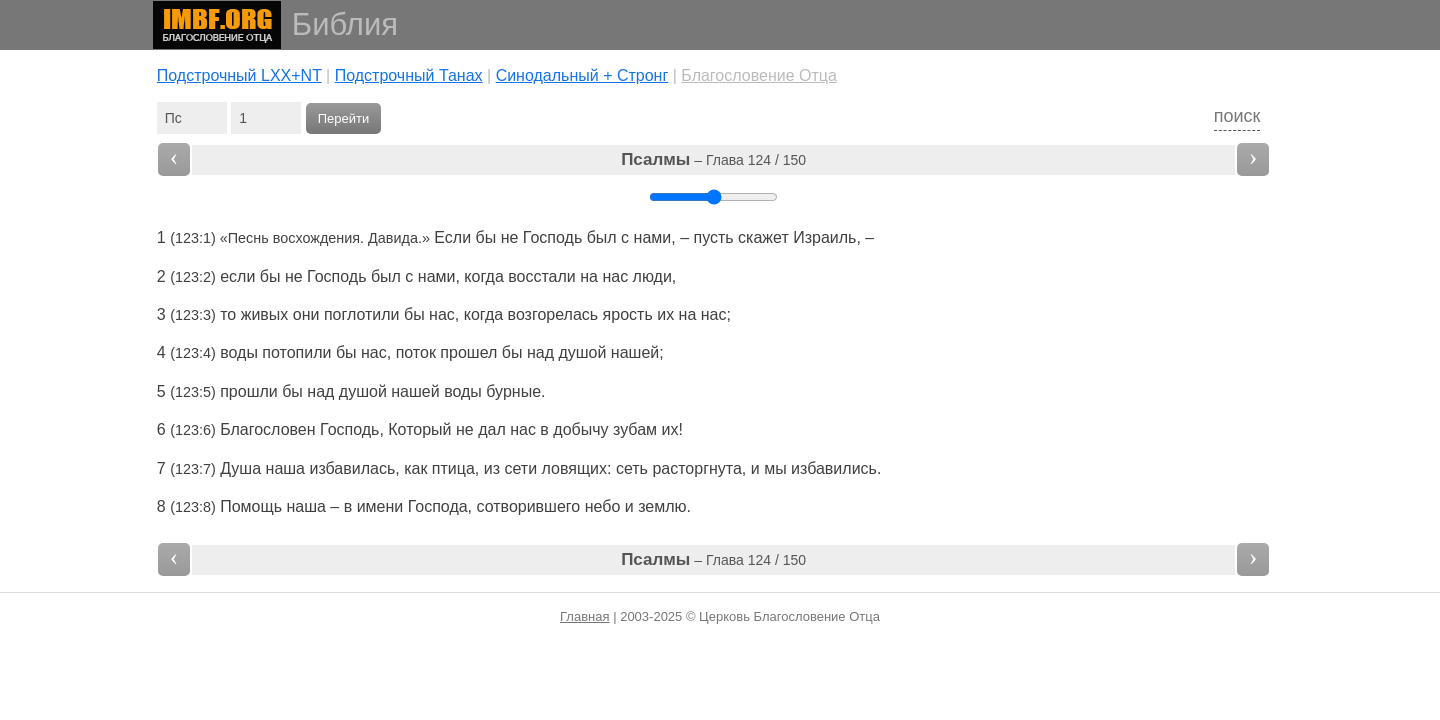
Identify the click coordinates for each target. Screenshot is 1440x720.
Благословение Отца (759, 75)
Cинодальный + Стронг (582, 75)
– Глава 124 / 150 (713, 159)
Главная (584, 616)
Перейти (344, 118)
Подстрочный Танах (409, 75)
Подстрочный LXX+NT (239, 75)
